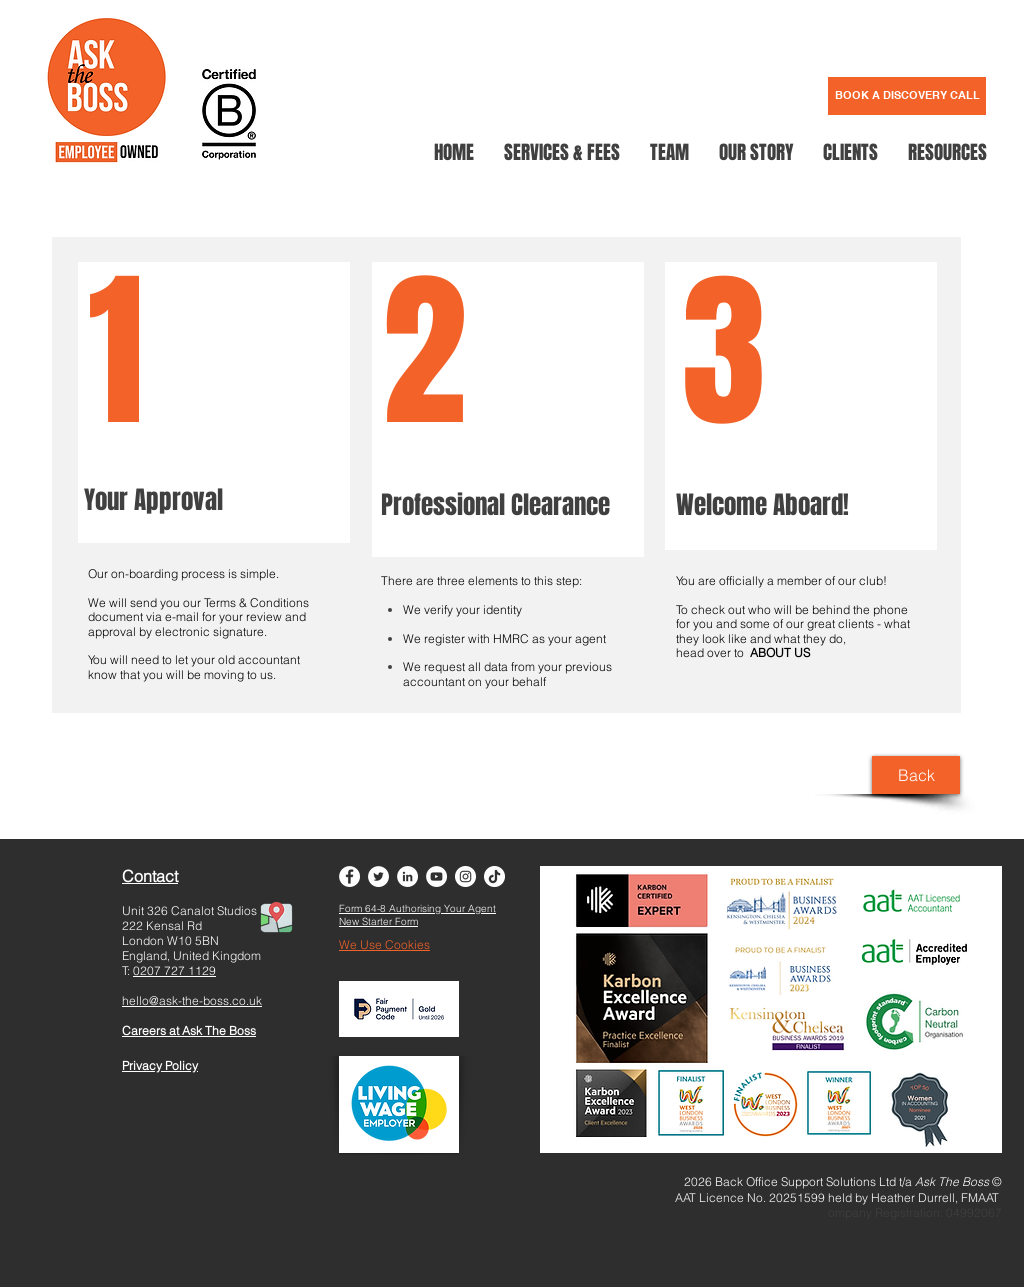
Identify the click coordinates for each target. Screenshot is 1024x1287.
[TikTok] (494, 876)
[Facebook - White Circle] (349, 876)
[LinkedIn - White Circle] (407, 876)
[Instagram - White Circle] (465, 876)
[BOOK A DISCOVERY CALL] (907, 96)
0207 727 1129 (174, 970)
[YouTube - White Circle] (436, 876)
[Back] (916, 775)
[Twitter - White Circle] (378, 876)
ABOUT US (780, 652)
